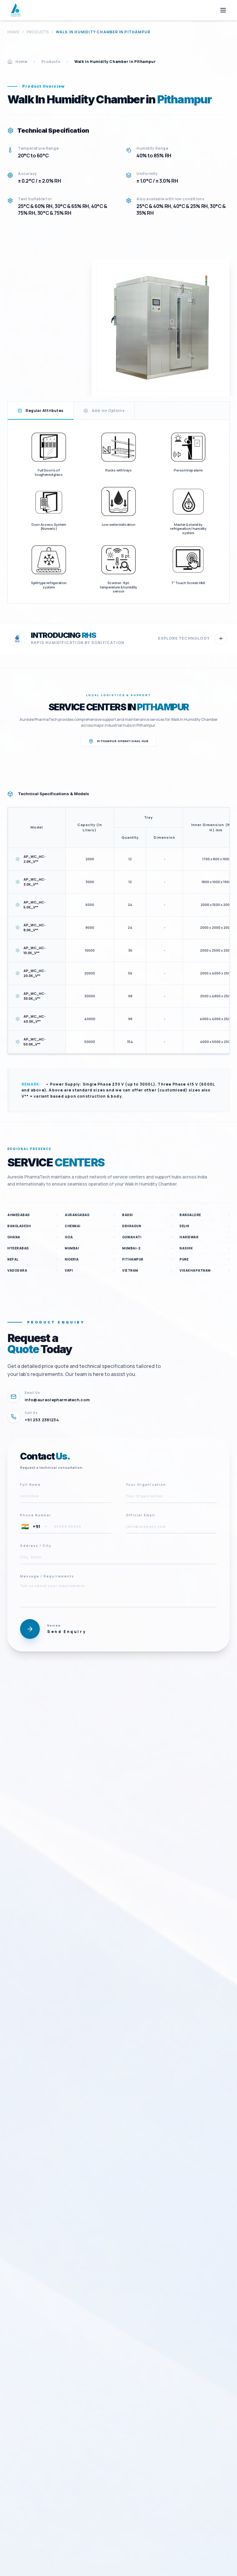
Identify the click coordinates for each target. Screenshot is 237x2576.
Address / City (36, 1546)
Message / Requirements (47, 1576)
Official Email (140, 1515)
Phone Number (35, 1515)
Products (38, 32)
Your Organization (146, 1484)
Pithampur (163, 707)
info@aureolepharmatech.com (57, 1399)
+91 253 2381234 (42, 1420)
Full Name (30, 1484)
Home (13, 32)
